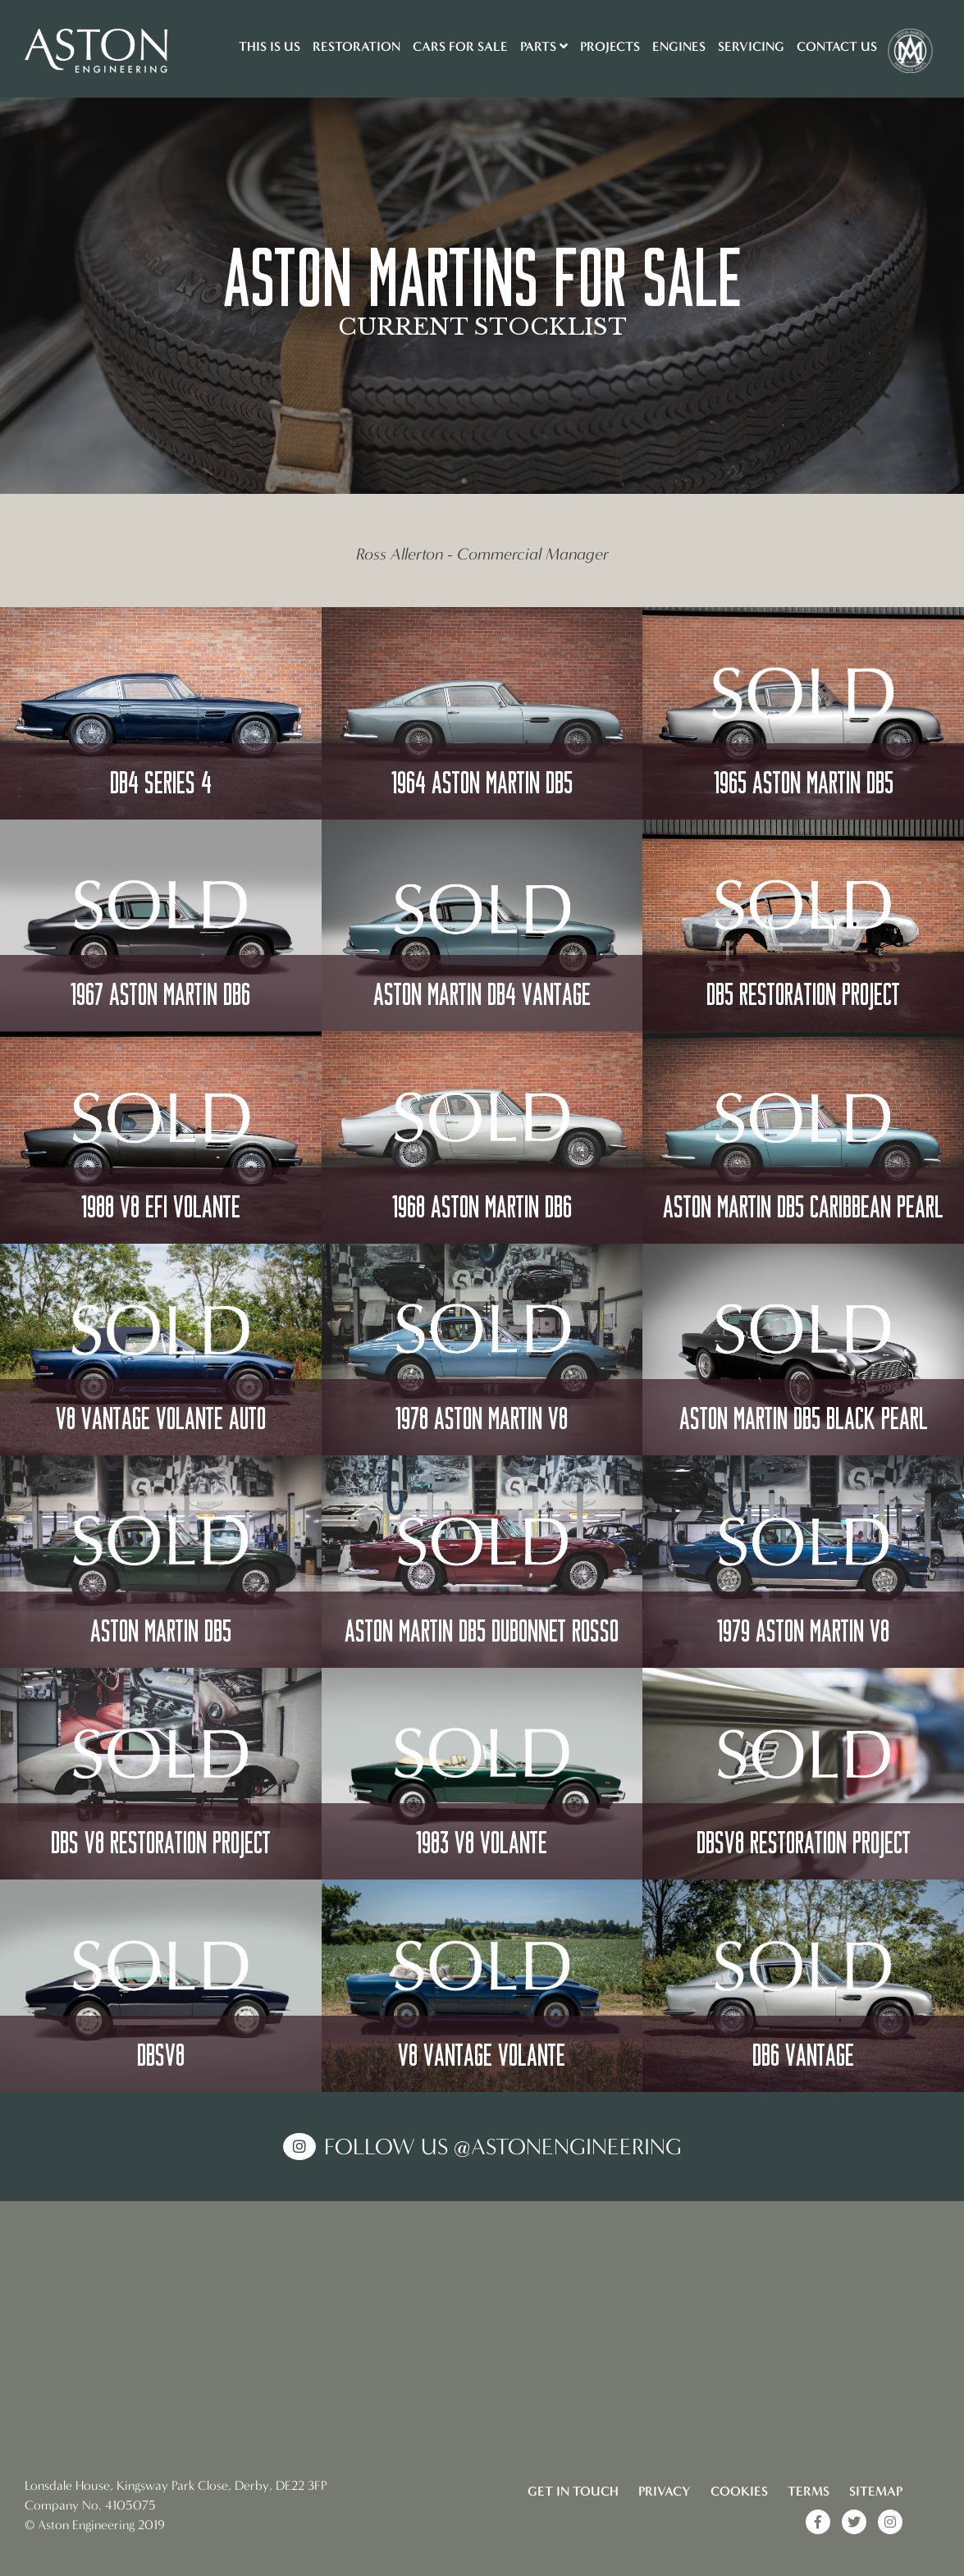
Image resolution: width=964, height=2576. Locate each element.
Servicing (751, 46)
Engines (679, 46)
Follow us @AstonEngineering (503, 2146)
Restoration (356, 46)
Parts (544, 46)
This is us (269, 46)
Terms (808, 2491)
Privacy (664, 2491)
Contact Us (837, 46)
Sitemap (875, 2491)
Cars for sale (460, 46)
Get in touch (573, 2491)
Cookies (739, 2491)
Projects (610, 46)
